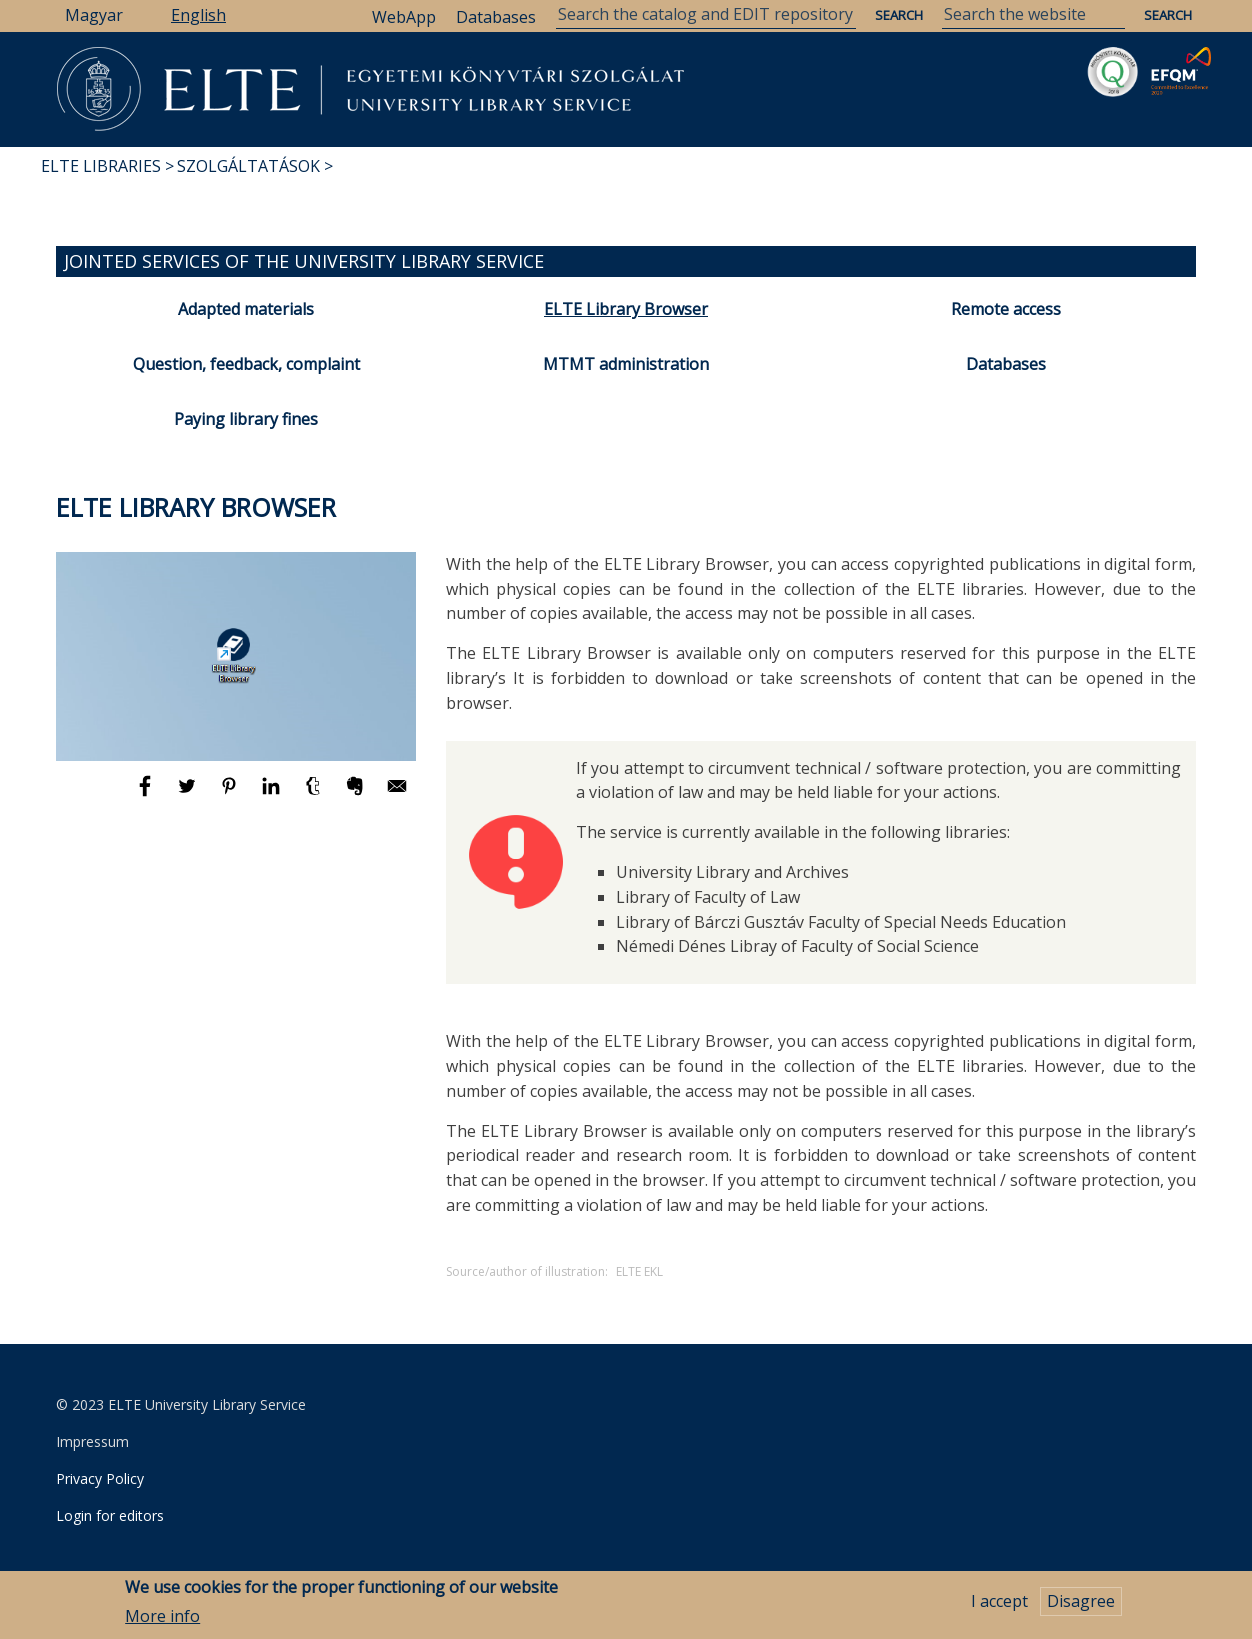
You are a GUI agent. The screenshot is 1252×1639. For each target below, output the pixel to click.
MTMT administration (626, 364)
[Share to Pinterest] (231, 795)
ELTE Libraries (101, 166)
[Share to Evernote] (357, 795)
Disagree (1081, 1603)
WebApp (404, 17)
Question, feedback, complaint (246, 364)
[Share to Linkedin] (273, 795)
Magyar (94, 15)
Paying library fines (246, 419)
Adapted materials (246, 309)
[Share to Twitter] (189, 795)
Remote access (1006, 309)
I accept (999, 1603)
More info (162, 1618)
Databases (496, 17)
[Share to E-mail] (397, 795)
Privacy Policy (100, 1478)
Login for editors (110, 1515)
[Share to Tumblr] (315, 795)
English (198, 15)
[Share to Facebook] (147, 795)
